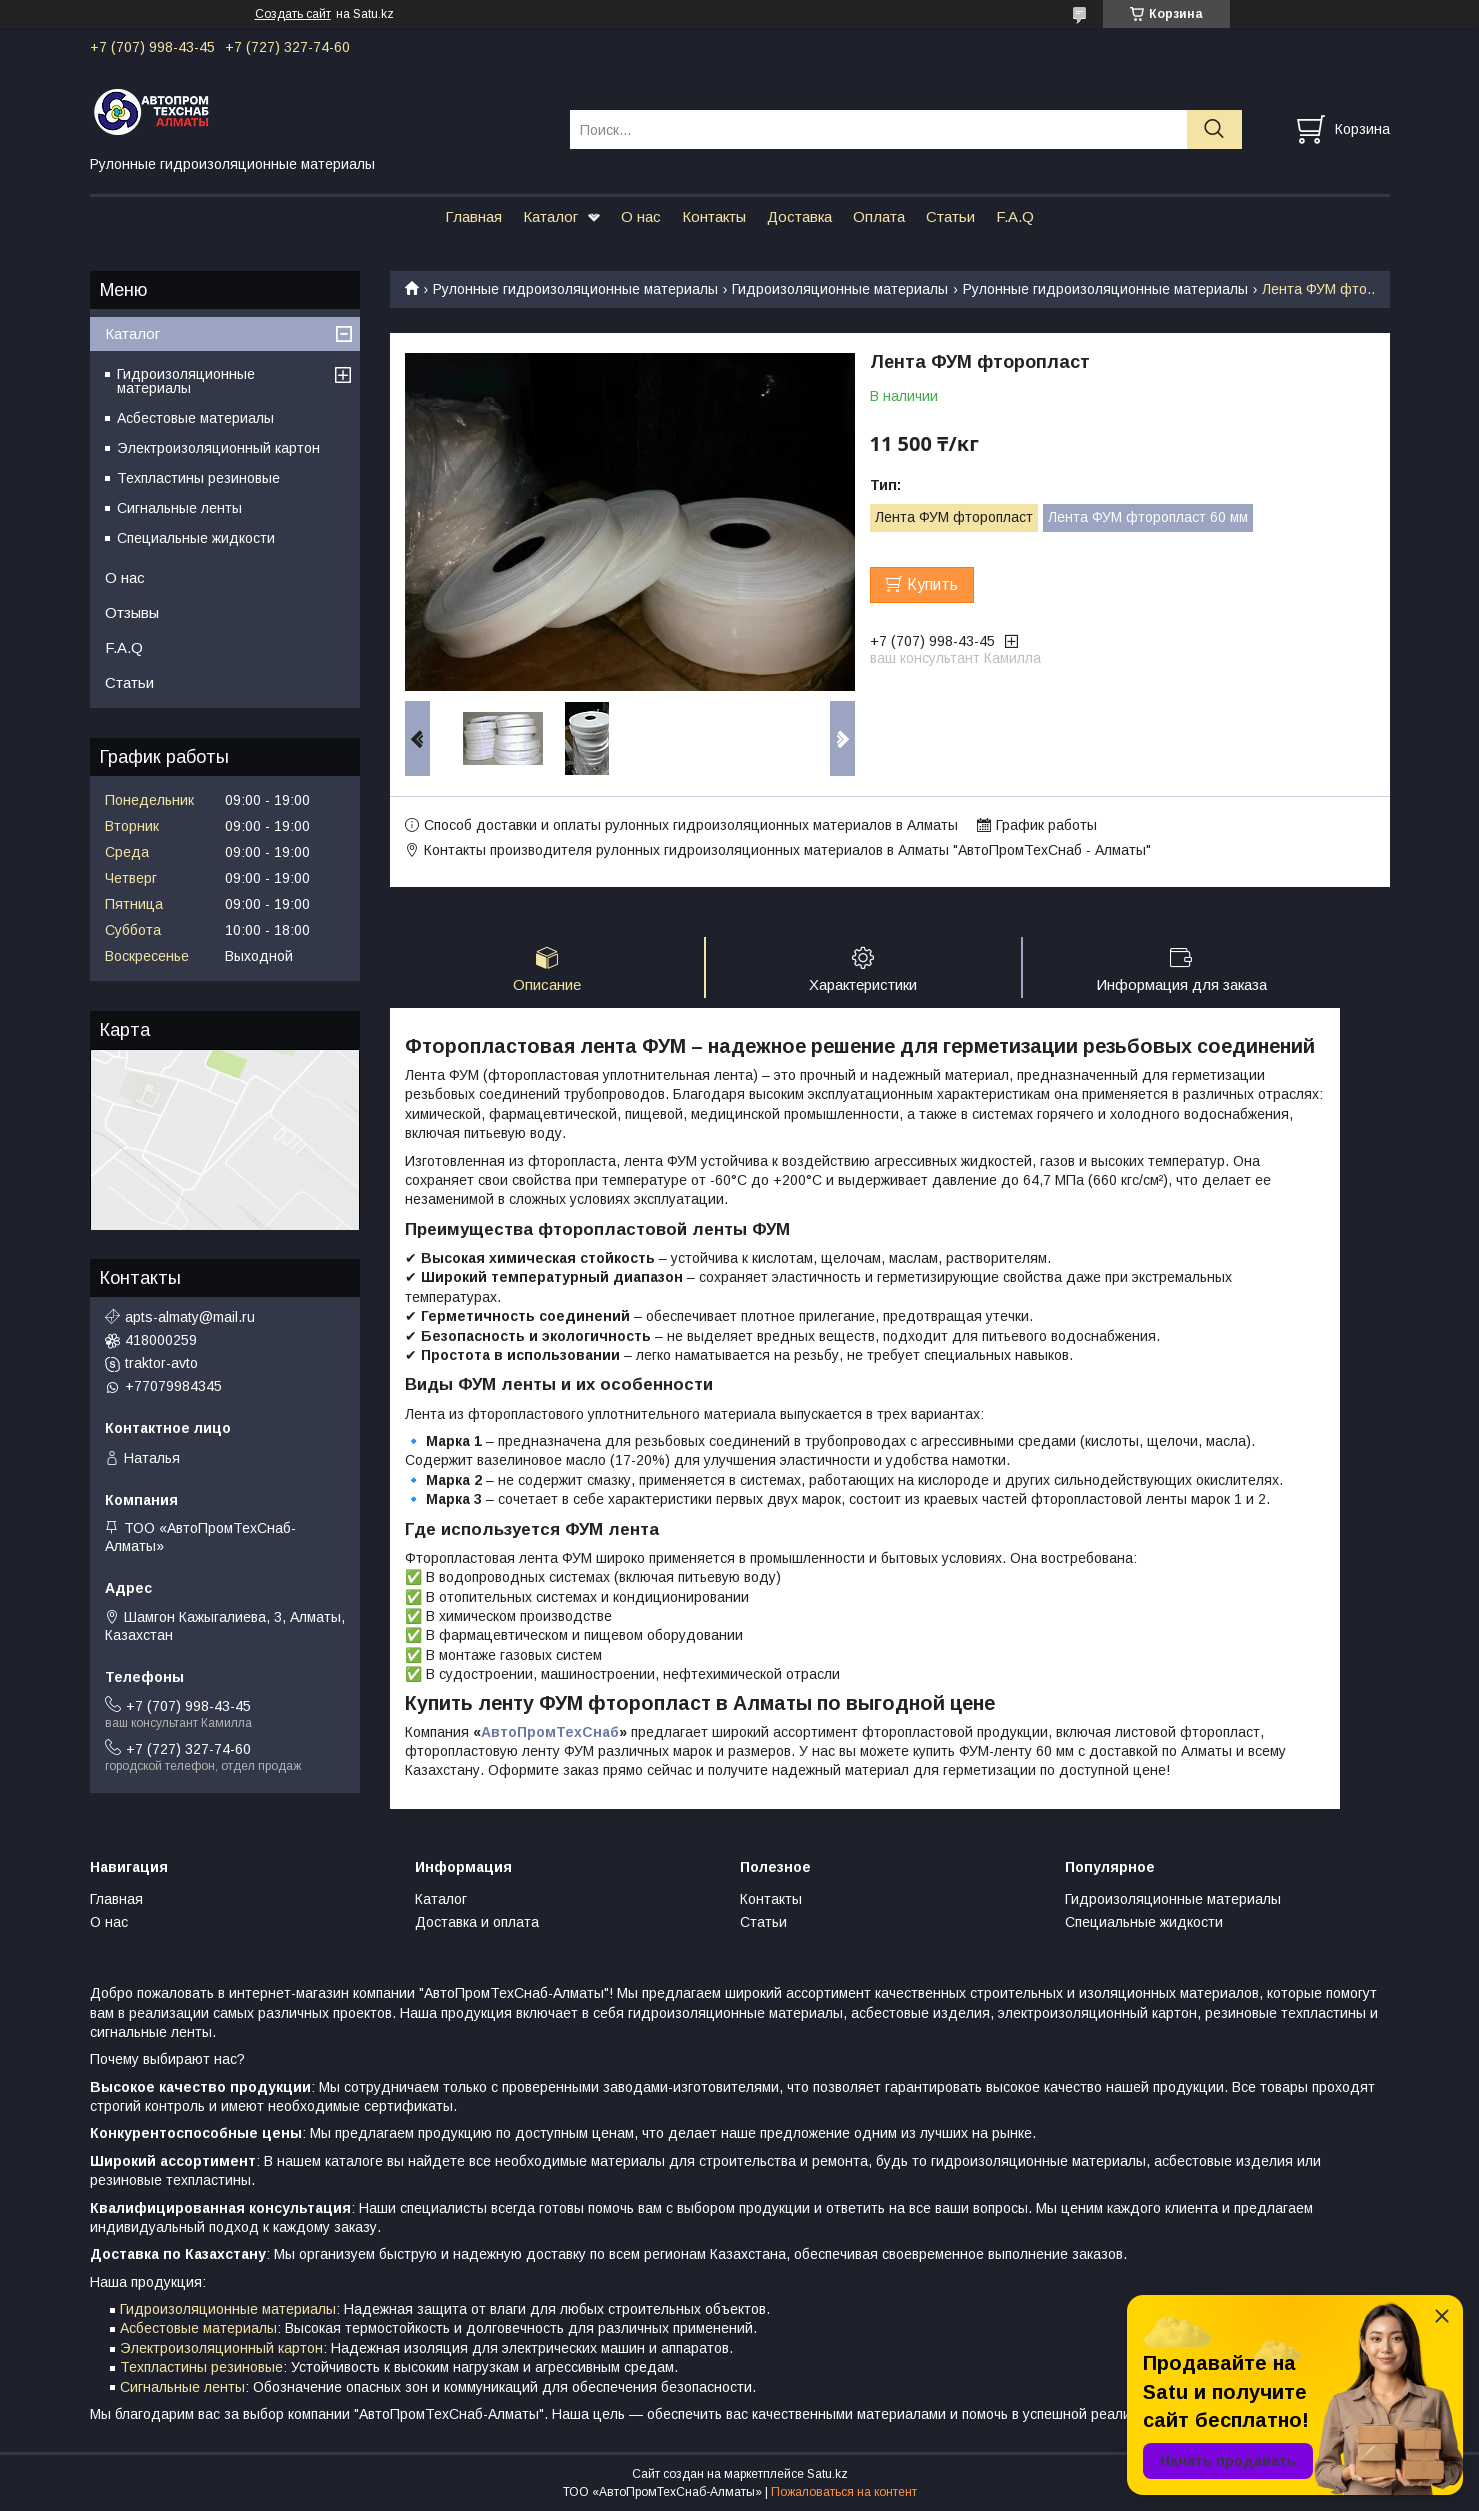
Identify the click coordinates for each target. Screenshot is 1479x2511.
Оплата (879, 216)
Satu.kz (827, 2474)
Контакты (714, 216)
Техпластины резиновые (198, 478)
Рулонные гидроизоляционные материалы (575, 289)
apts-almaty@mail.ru (190, 1317)
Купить (932, 584)
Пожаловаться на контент (844, 2492)
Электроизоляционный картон (218, 448)
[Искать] (1214, 129)
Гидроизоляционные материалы (840, 289)
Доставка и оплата (477, 1922)
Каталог (550, 216)
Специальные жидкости (196, 538)
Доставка (799, 216)
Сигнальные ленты (179, 508)
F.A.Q (1015, 216)
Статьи (950, 216)
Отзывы (132, 612)
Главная (473, 216)
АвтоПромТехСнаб (550, 1732)
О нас (641, 216)
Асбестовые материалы (195, 418)
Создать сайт (293, 14)
